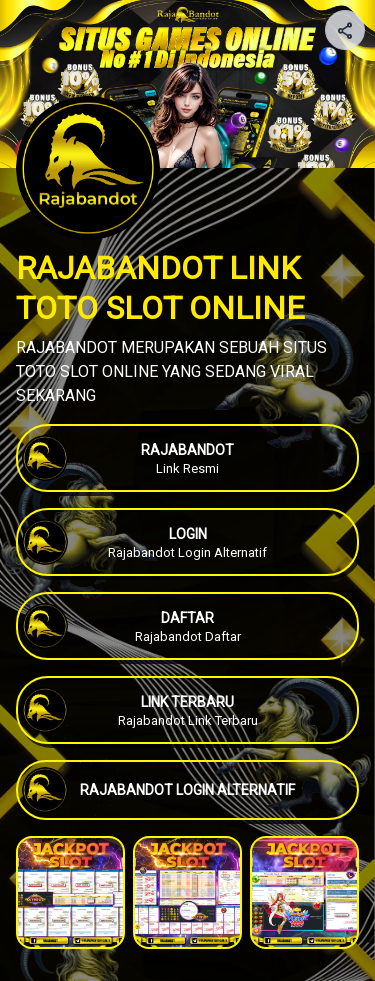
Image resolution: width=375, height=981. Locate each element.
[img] (346, 36)
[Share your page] (345, 30)
